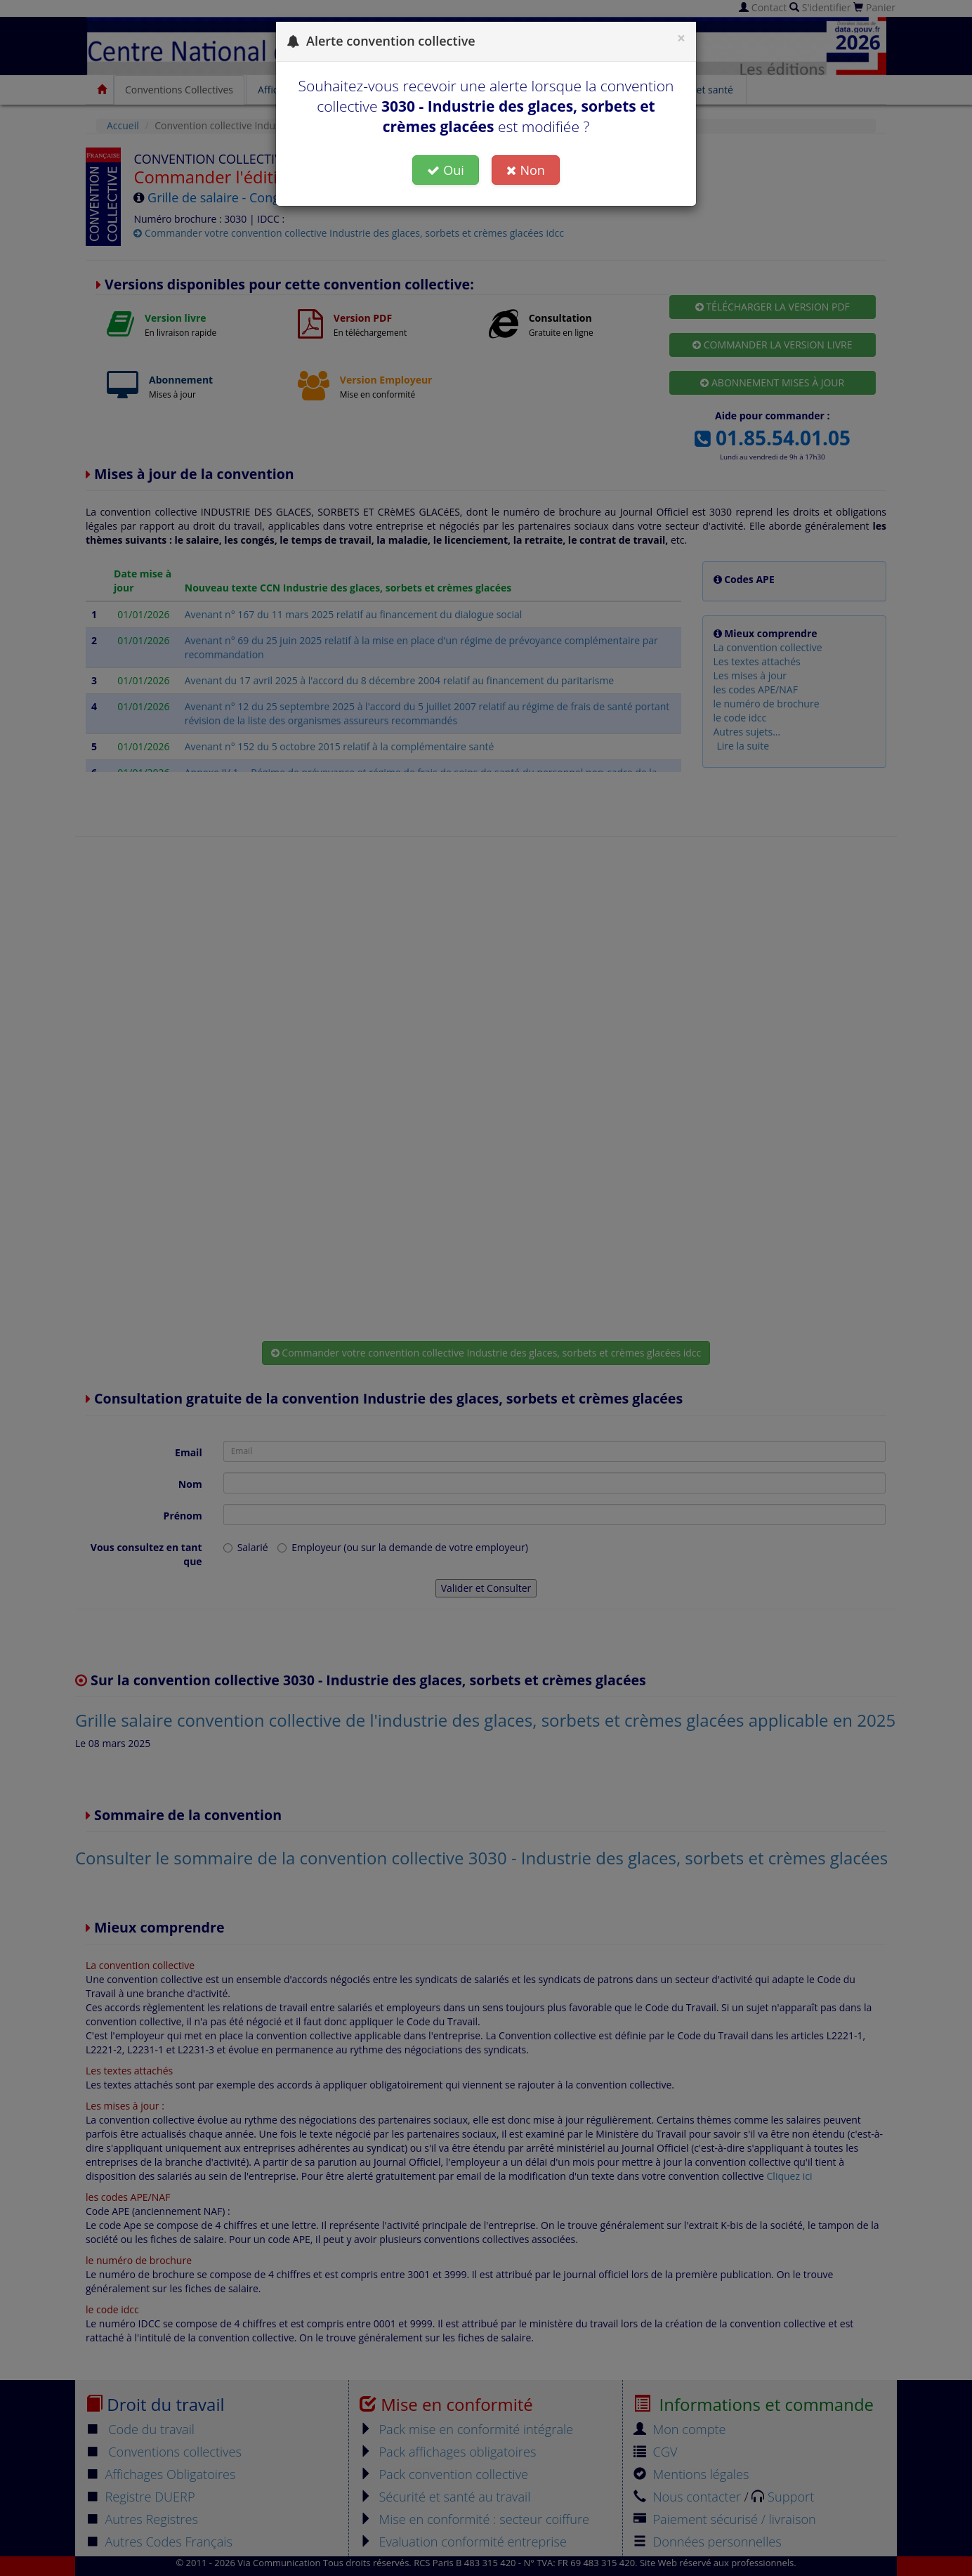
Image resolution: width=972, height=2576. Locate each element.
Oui (445, 170)
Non (525, 170)
